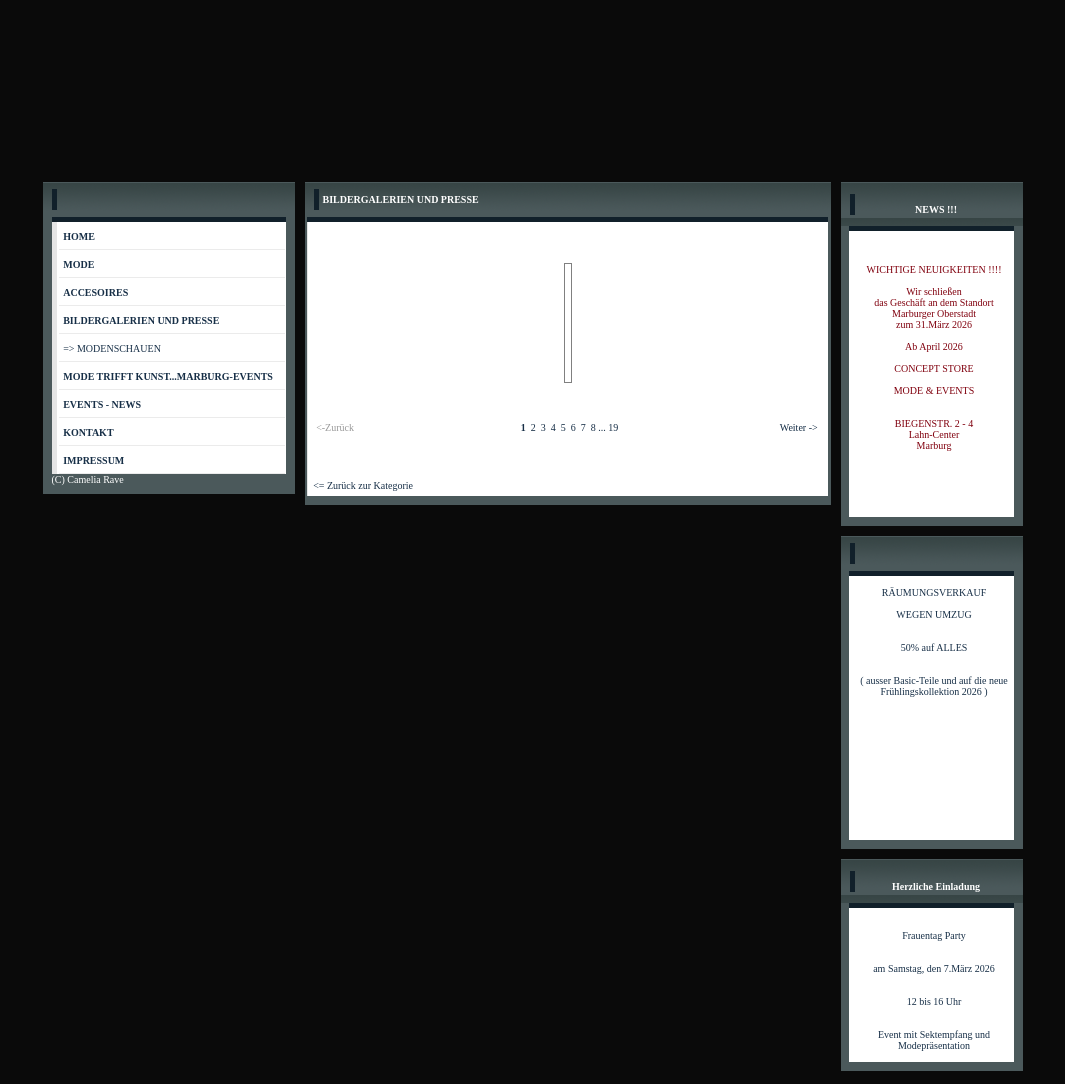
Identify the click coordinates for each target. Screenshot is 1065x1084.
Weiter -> (799, 427)
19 (613, 427)
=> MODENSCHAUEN (112, 348)
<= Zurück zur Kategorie (363, 485)
